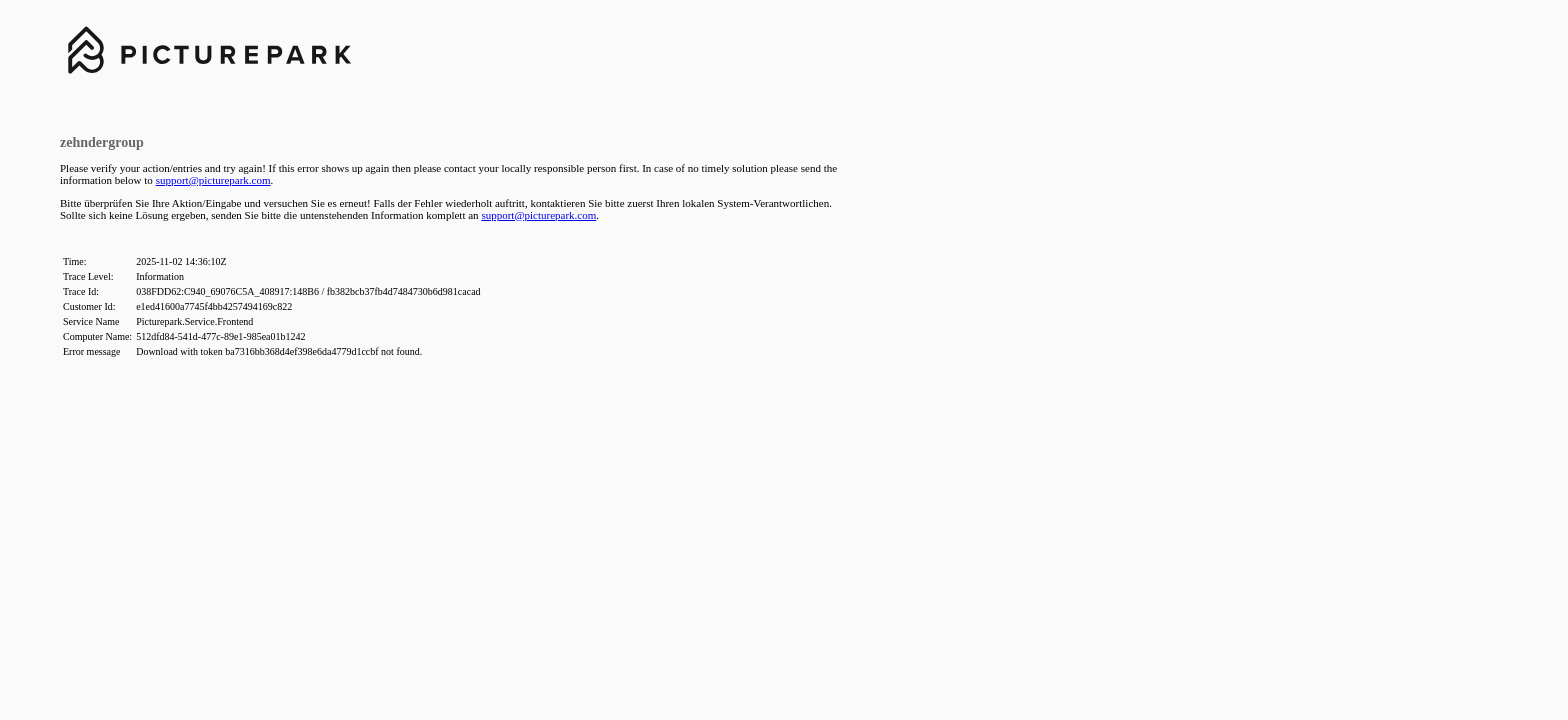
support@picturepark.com (213, 180)
